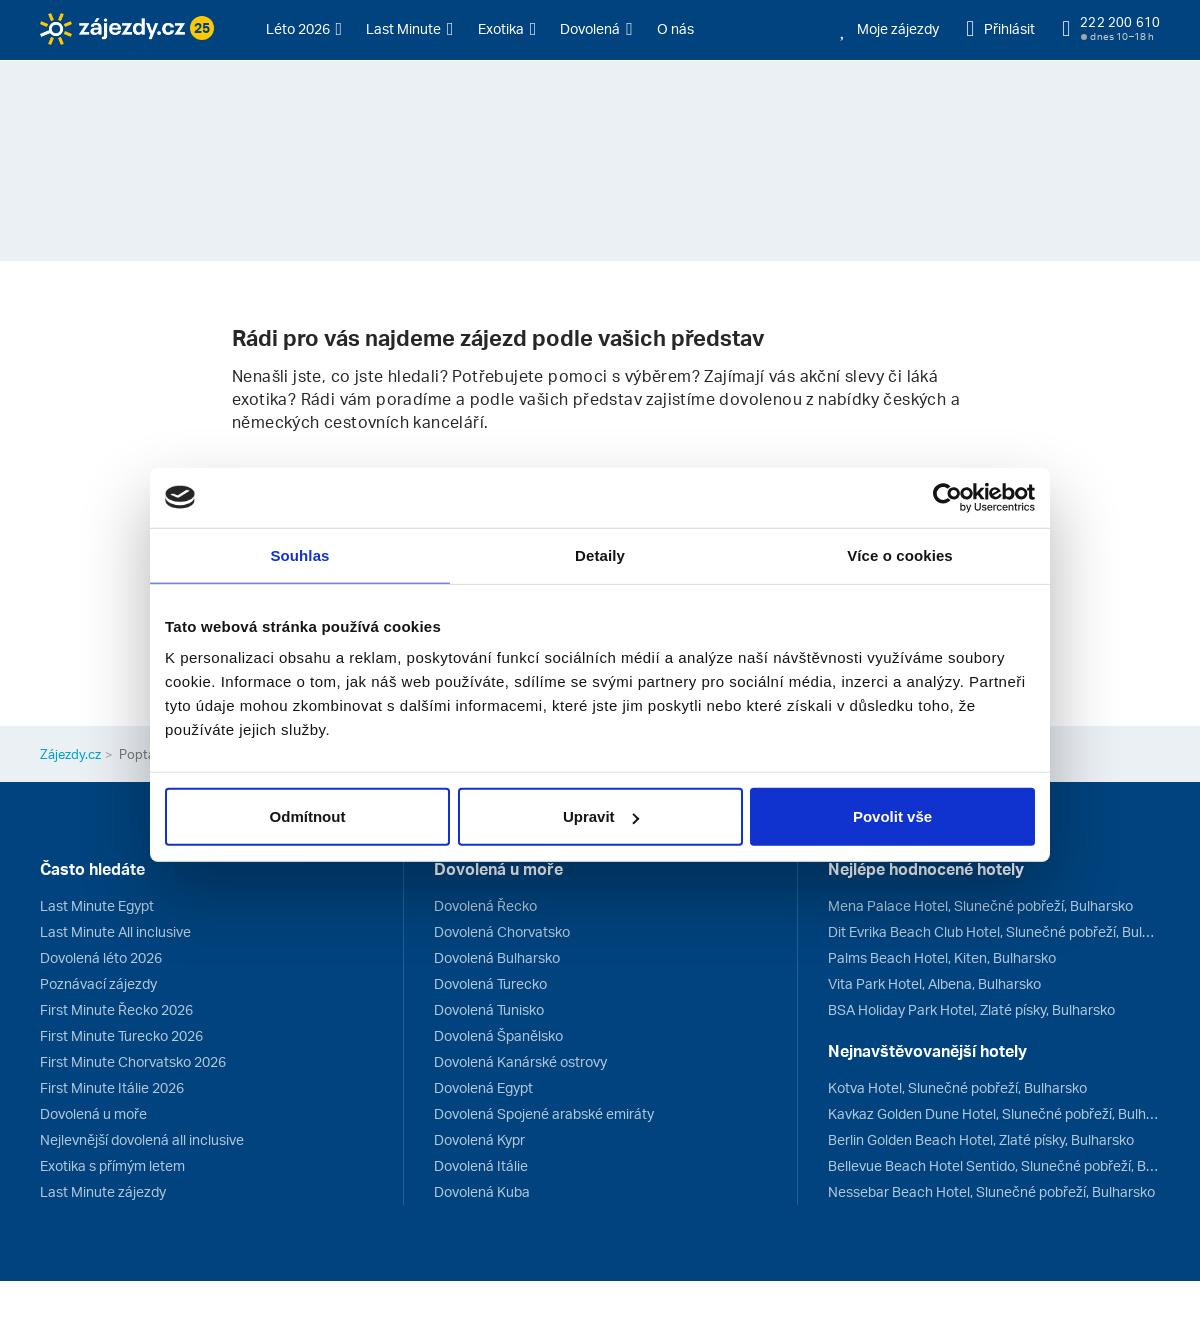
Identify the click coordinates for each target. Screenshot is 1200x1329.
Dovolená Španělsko (498, 1035)
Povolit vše (892, 816)
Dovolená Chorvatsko (502, 931)
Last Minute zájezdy (103, 1191)
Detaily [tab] (600, 554)
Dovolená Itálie (481, 1165)
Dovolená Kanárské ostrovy (520, 1061)
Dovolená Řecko (485, 905)
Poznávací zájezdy (98, 983)
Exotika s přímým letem (112, 1165)
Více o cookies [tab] (900, 554)
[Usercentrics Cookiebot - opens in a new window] (947, 497)
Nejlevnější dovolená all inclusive (142, 1139)
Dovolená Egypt (483, 1087)
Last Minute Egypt (97, 905)
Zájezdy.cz (70, 754)
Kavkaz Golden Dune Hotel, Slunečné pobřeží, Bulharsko (994, 1113)
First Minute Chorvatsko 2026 (133, 1061)
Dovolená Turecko (490, 983)
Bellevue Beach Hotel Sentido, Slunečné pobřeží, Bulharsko (994, 1165)
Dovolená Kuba (482, 1191)
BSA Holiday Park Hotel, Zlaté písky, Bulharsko (971, 1009)
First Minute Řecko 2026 (116, 1009)
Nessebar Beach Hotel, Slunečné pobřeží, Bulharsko (991, 1191)
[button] (304, 29)
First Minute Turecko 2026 (121, 1035)
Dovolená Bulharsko (497, 957)
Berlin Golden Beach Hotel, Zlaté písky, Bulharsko (981, 1139)
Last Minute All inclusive (115, 931)
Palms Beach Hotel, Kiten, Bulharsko (942, 957)
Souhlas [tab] (299, 554)
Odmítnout (308, 816)
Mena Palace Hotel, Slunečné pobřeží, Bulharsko (980, 905)
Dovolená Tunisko (489, 1009)
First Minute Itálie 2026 (112, 1087)
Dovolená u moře (93, 1113)
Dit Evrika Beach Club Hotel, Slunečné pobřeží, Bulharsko (994, 931)
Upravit (601, 816)
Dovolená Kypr (479, 1139)
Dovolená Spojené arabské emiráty (544, 1113)
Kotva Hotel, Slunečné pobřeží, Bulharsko (957, 1087)
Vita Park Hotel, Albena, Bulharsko (934, 983)
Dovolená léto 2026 (101, 957)
